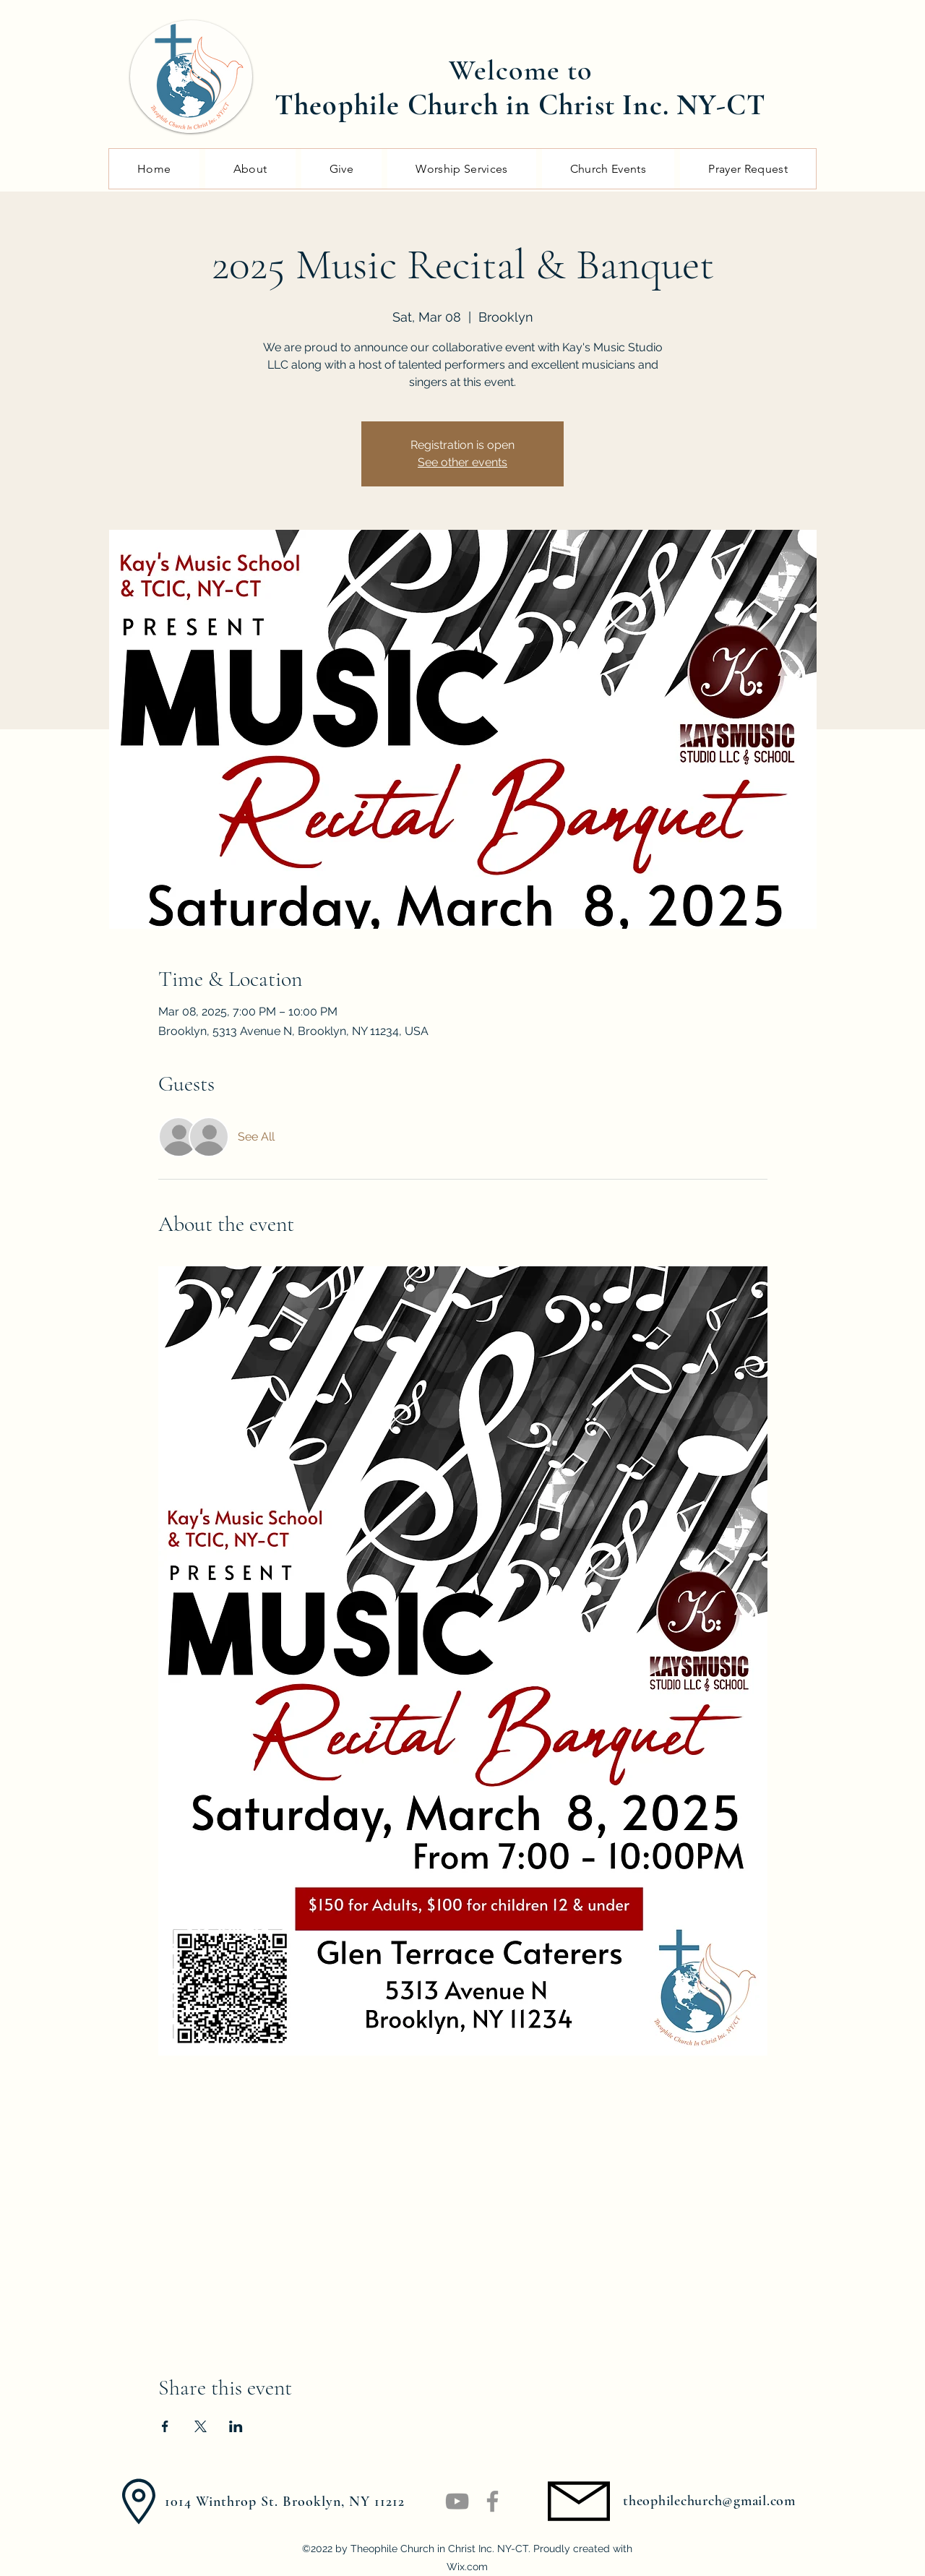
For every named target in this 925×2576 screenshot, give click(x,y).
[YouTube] (457, 2501)
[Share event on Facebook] (165, 2426)
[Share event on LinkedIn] (236, 2426)
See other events (462, 462)
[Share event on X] (200, 2426)
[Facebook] (492, 2501)
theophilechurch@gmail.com (709, 2501)
